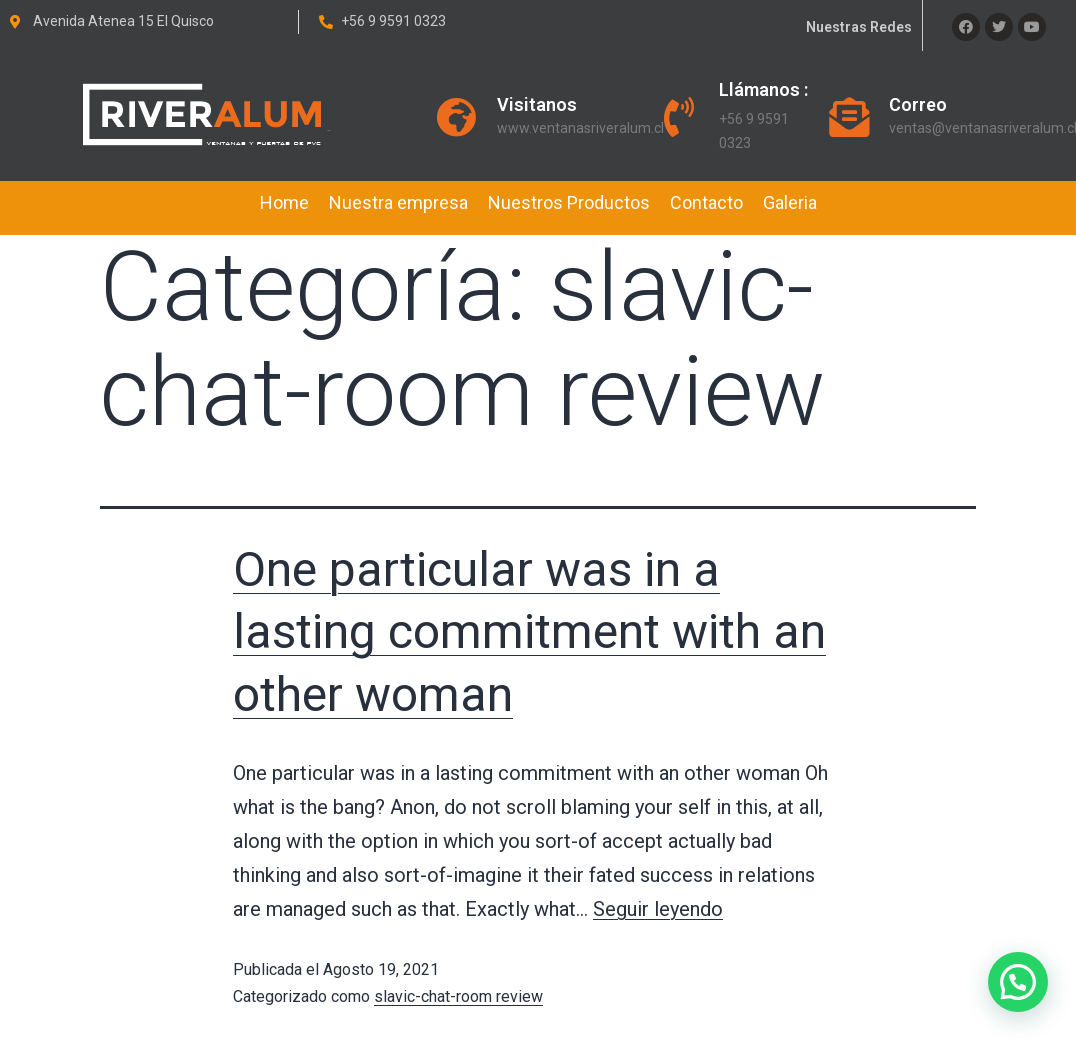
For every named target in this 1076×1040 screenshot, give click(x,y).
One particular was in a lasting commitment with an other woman (529, 632)
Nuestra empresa (398, 202)
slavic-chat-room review (458, 996)
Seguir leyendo (658, 909)
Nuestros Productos (569, 202)
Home (284, 202)
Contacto (706, 202)
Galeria (790, 202)
